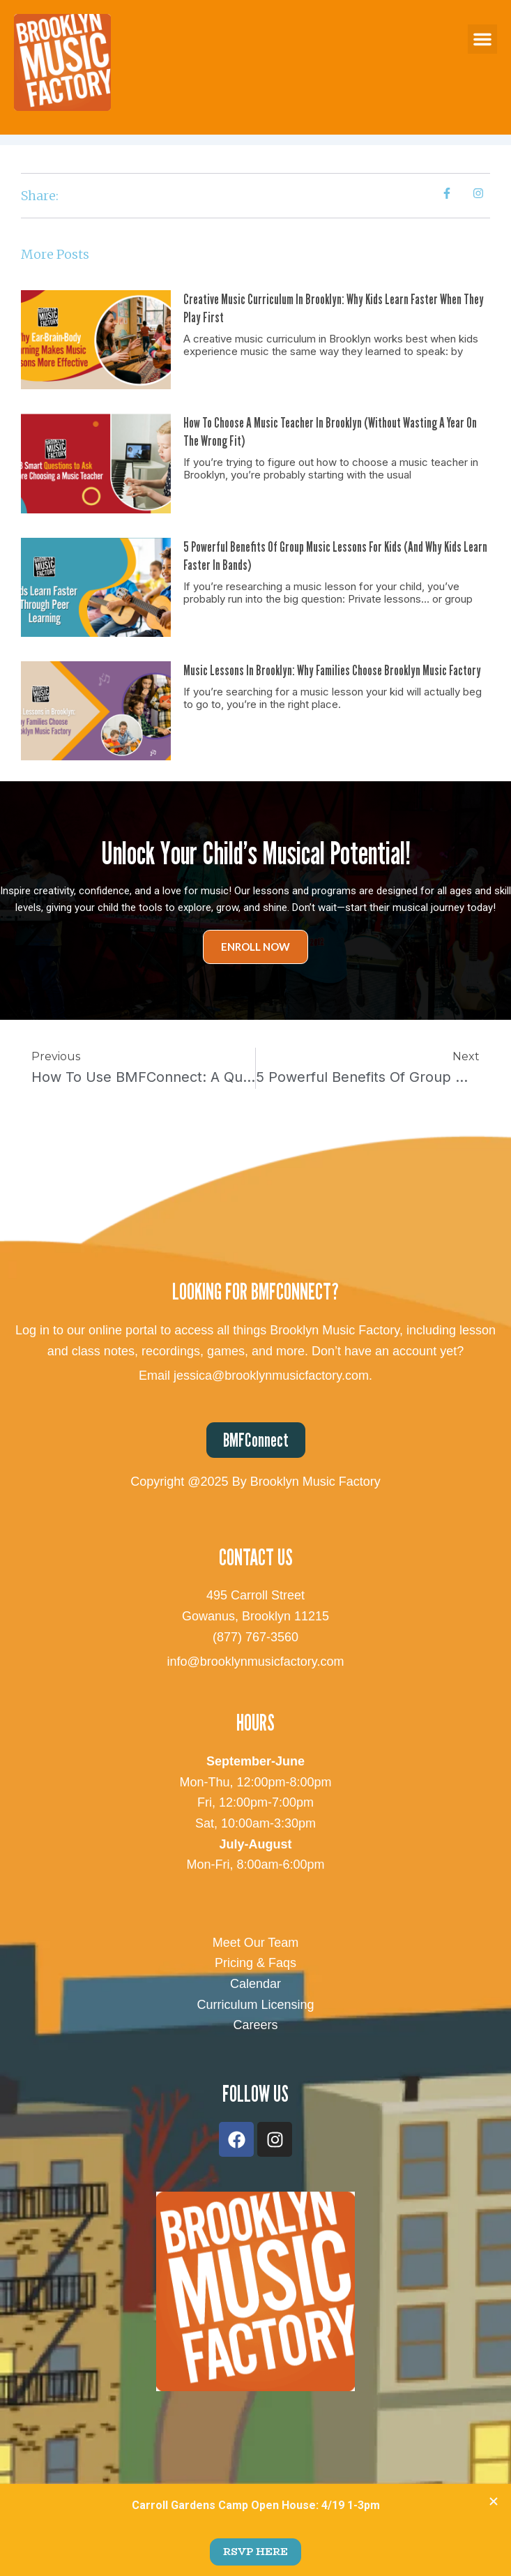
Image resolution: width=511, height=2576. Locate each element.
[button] (482, 39)
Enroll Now (255, 946)
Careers (255, 2025)
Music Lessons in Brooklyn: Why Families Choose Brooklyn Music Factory (332, 670)
